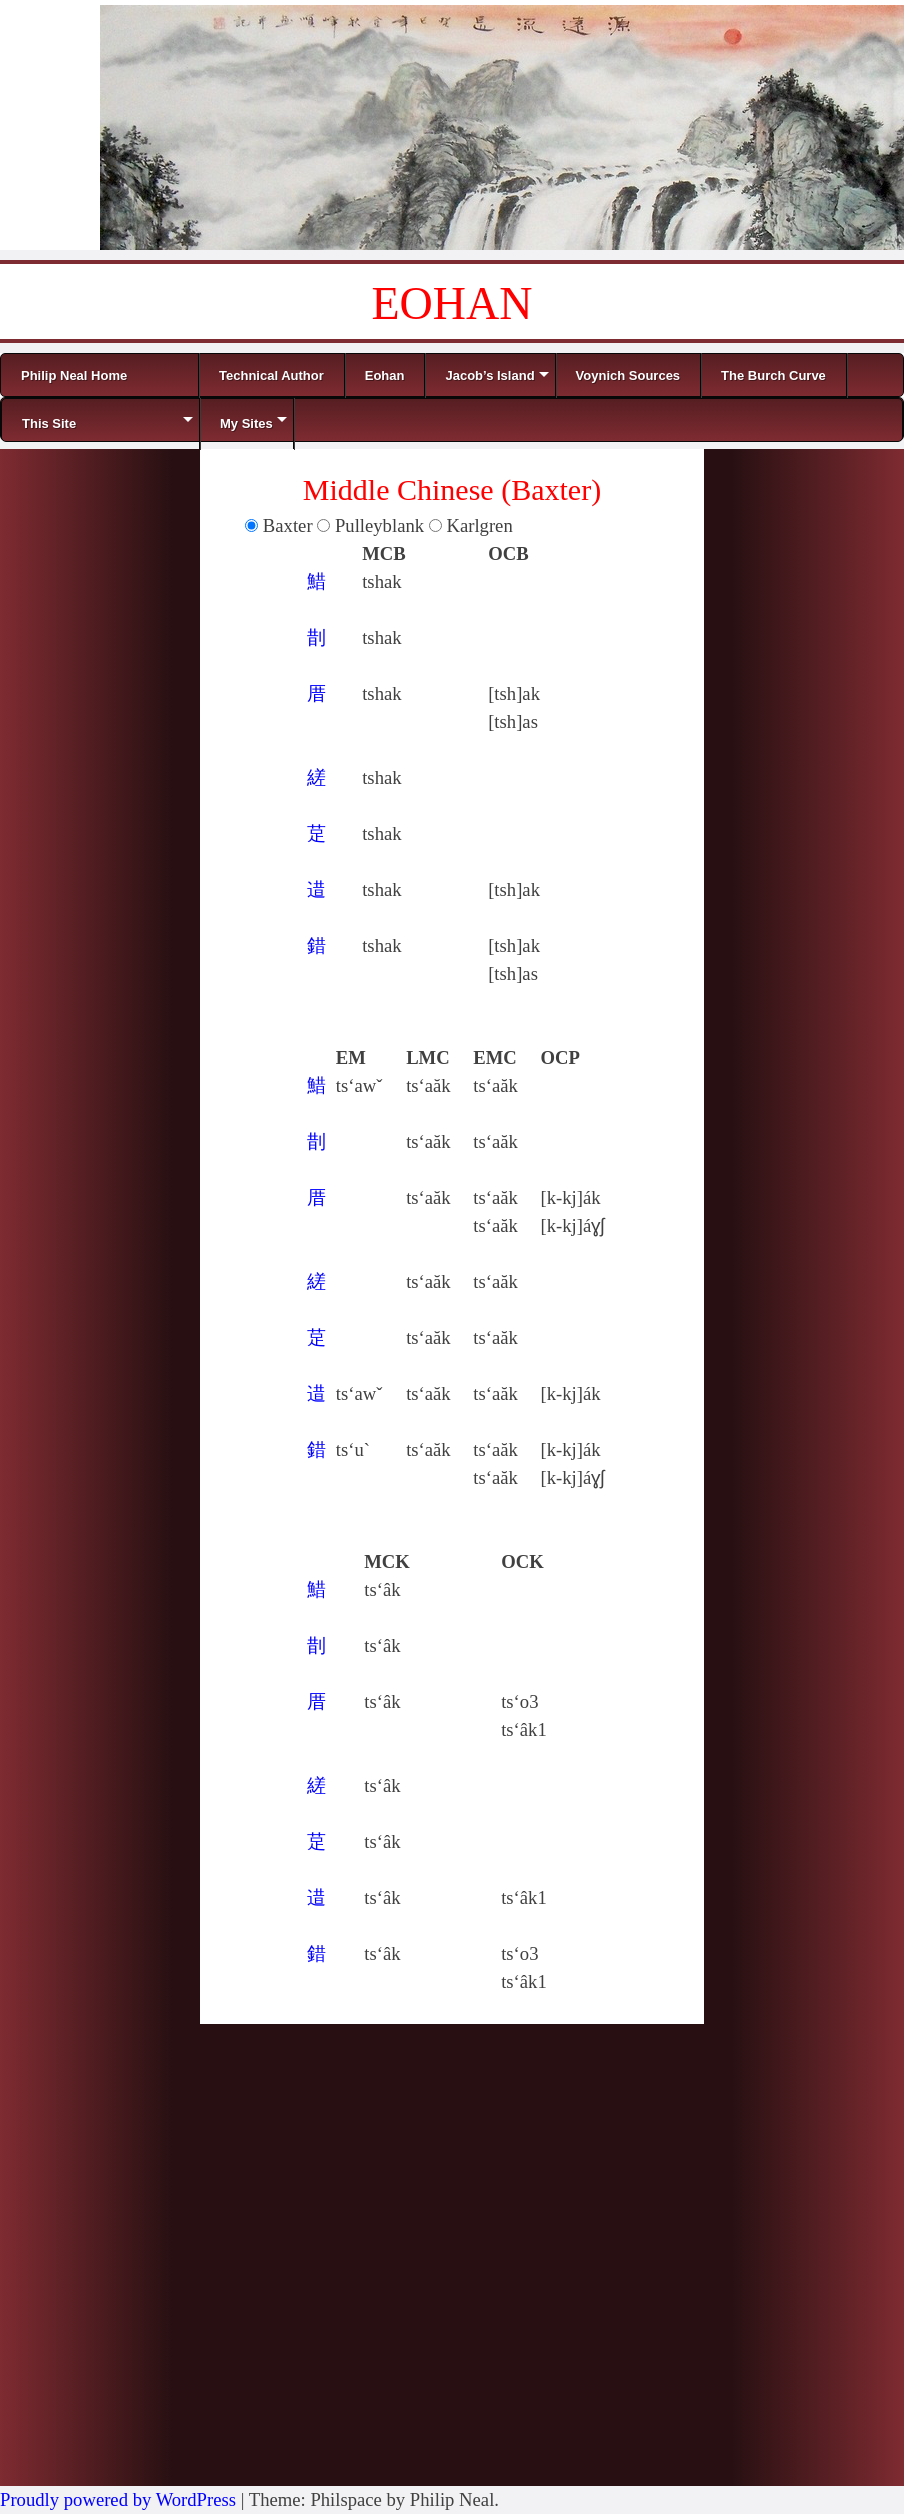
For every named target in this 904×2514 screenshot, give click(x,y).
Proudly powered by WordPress (118, 2499)
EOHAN (452, 303)
